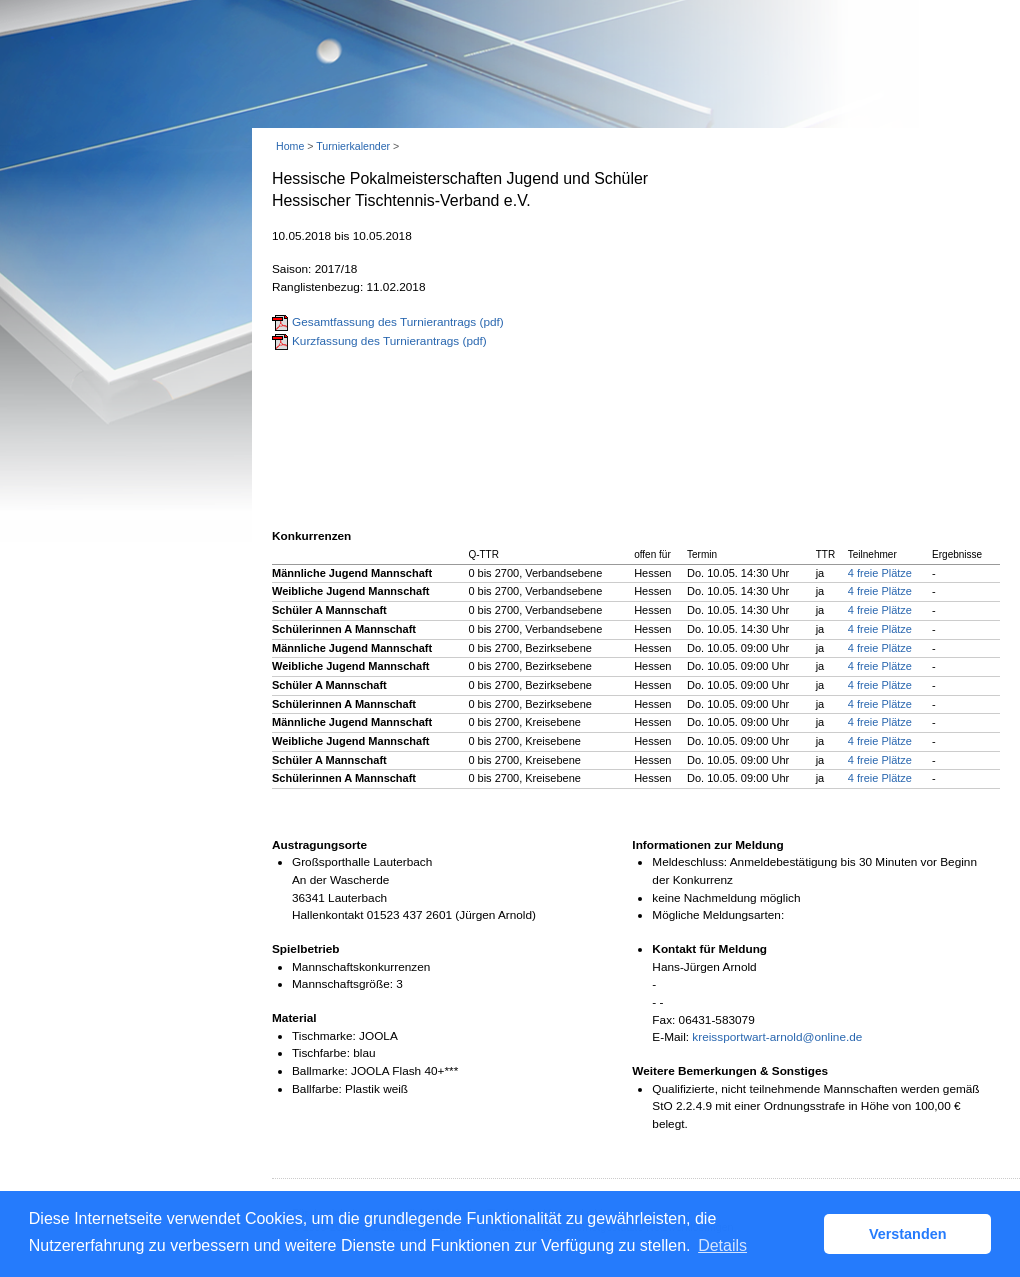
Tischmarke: (324, 1036)
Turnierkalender (353, 146)
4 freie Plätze (880, 573)
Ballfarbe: (317, 1089)
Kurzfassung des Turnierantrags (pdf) (389, 341)
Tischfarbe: (321, 1053)
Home (290, 146)
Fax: (663, 1020)
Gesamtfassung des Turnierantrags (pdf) (398, 322)
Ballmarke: (320, 1071)
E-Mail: (670, 1037)
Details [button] (722, 1245)
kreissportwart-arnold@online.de (777, 1037)
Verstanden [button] (908, 1234)
